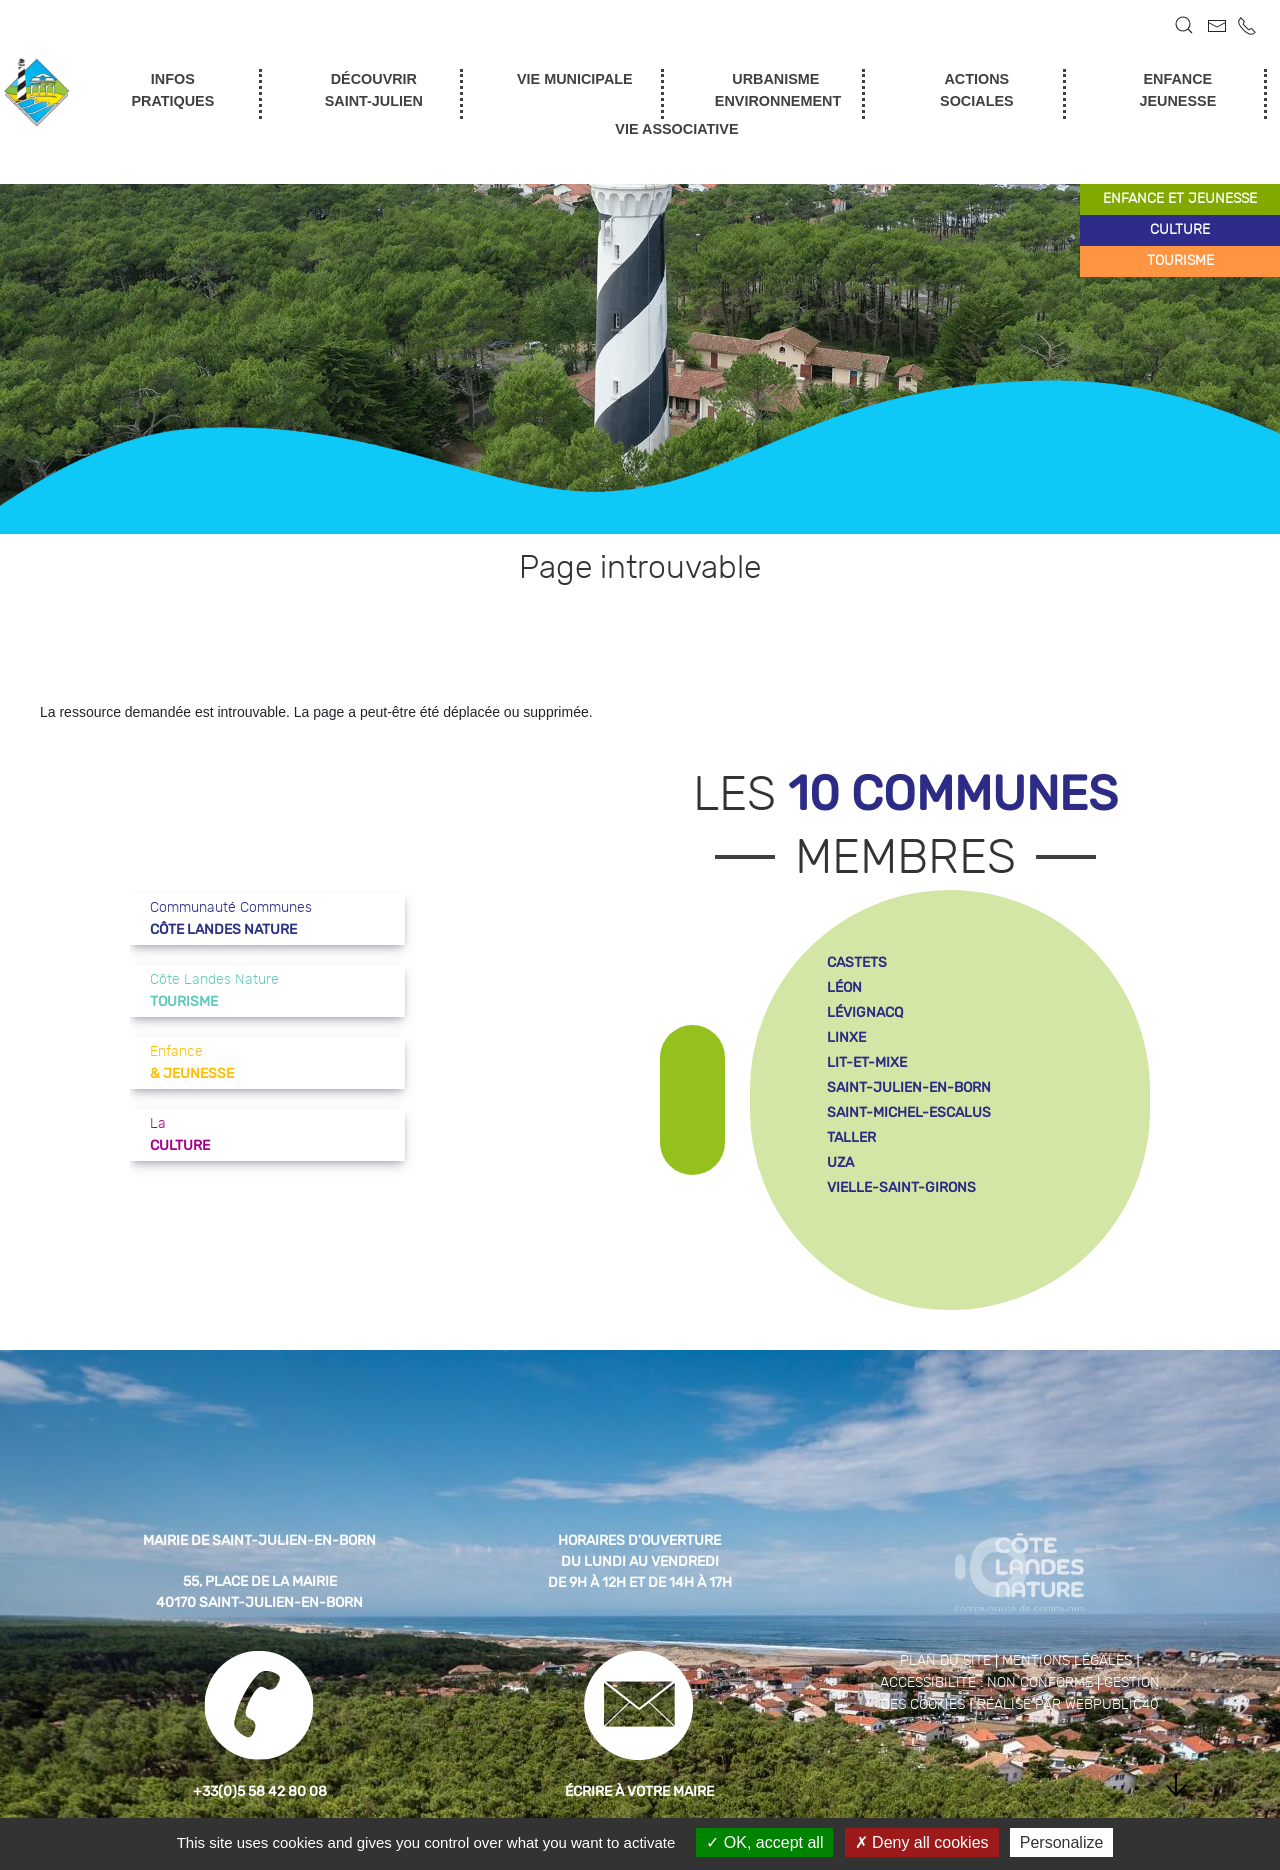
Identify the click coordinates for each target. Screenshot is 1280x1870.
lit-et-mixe (867, 1062)
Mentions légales (1067, 1661)
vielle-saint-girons (901, 1187)
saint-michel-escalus (909, 1112)
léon (844, 987)
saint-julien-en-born (909, 1087)
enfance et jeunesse (1180, 199)
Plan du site (945, 1661)
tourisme (1180, 261)
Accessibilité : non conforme (986, 1683)
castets (857, 962)
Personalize (1062, 1842)
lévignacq (865, 1012)
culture (1180, 230)
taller (851, 1137)
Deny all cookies (922, 1842)
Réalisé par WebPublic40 (1068, 1705)
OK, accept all (764, 1842)
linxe (846, 1037)
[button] (1184, 25)
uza (840, 1162)
